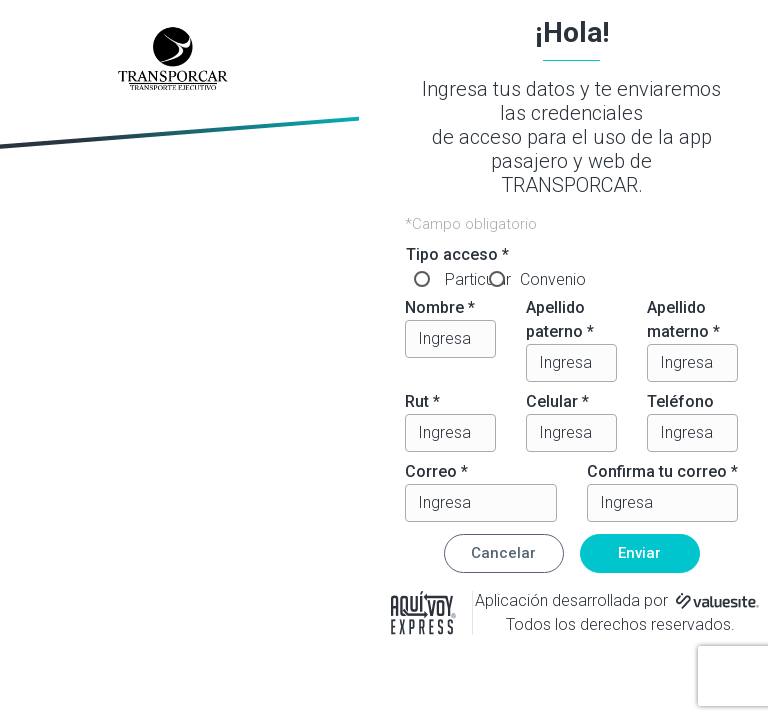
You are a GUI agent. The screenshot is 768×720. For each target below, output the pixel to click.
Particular (478, 279)
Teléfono (680, 401)
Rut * (422, 401)
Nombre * (440, 307)
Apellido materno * (683, 319)
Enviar (639, 553)
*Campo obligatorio (471, 224)
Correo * (436, 471)
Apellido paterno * (560, 319)
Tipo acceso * (457, 254)
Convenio (553, 279)
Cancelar (503, 553)
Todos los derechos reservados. (620, 624)
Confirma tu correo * (662, 471)
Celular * (557, 401)
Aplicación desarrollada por (571, 600)
